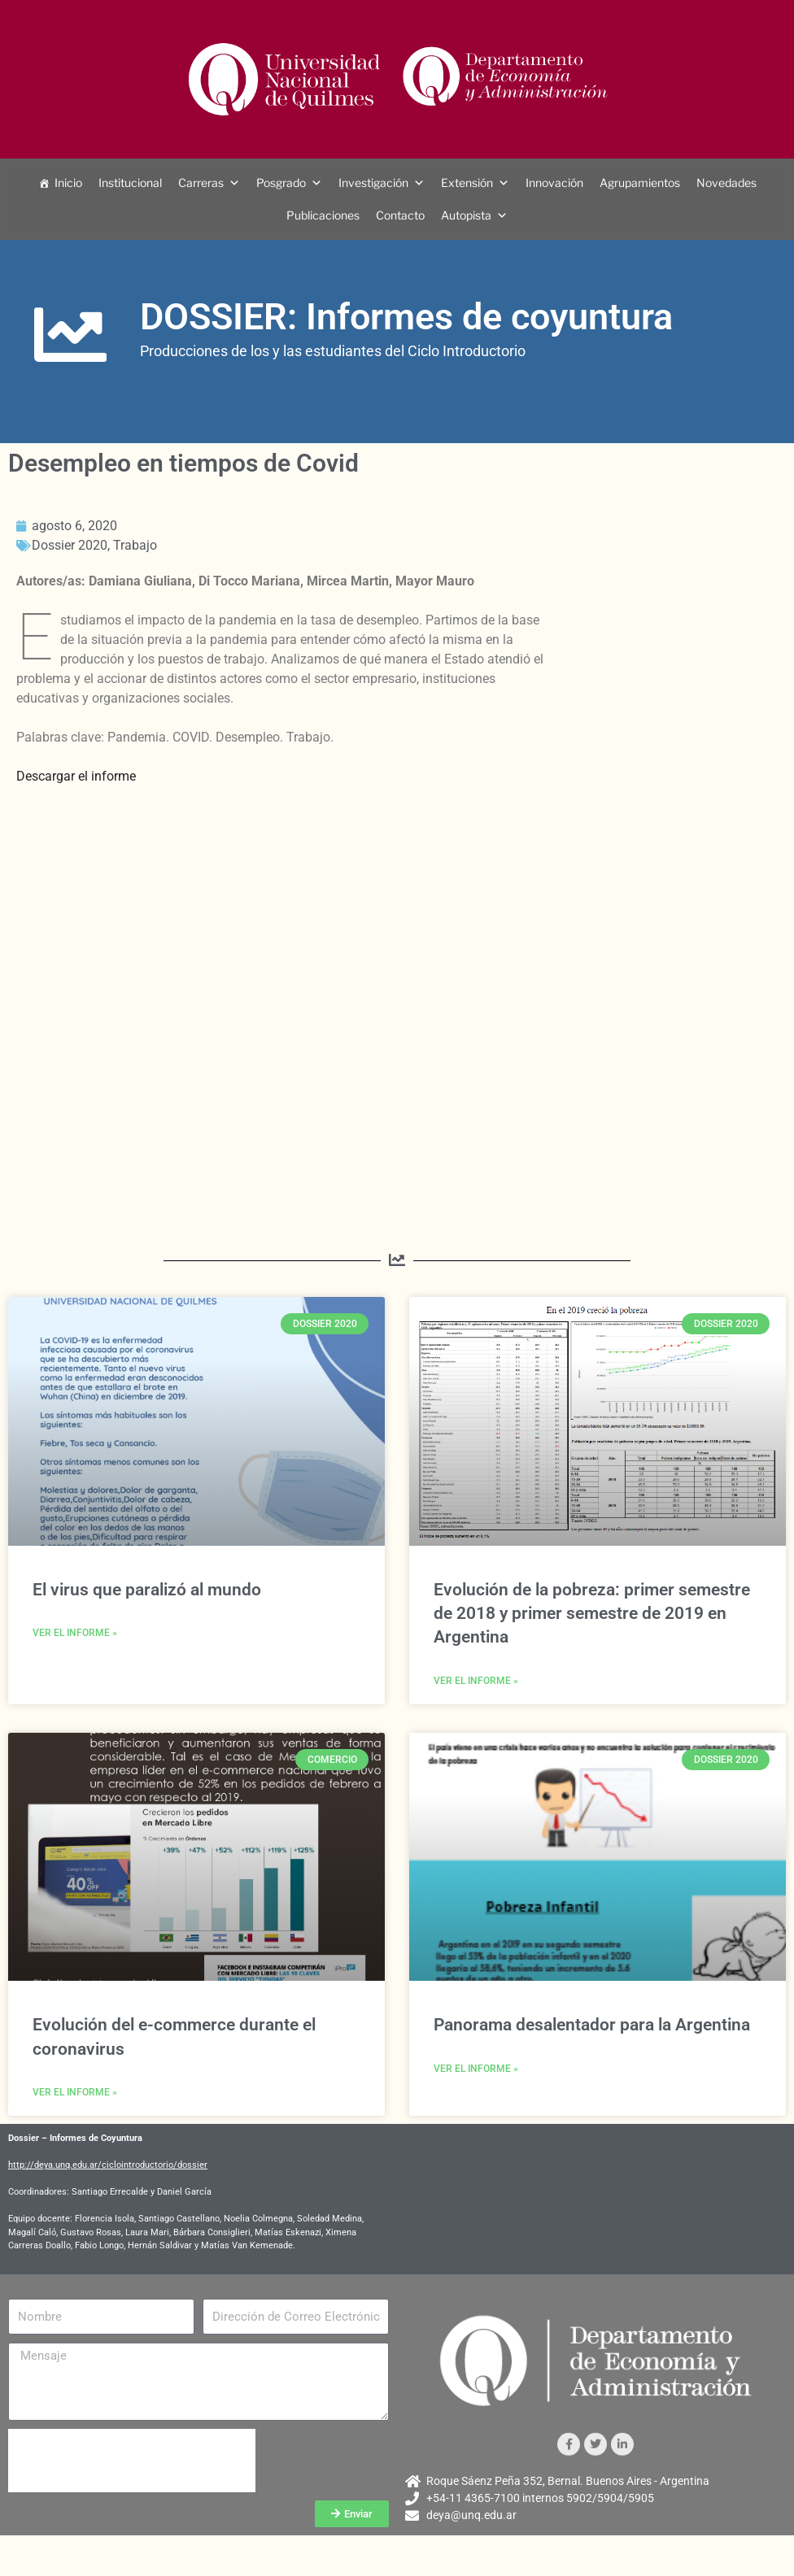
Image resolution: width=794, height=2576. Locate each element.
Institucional (130, 182)
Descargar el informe (76, 776)
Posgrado (281, 182)
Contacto (400, 215)
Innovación (554, 182)
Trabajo (135, 545)
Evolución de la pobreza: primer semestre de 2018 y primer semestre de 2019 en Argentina (592, 1613)
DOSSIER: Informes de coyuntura (406, 316)
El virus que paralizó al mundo (147, 1589)
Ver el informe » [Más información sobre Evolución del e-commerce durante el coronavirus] (75, 2092)
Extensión (467, 182)
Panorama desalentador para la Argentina (592, 2024)
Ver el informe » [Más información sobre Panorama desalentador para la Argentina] (476, 2068)
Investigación (373, 182)
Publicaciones (323, 215)
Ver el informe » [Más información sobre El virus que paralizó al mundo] (75, 1632)
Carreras (201, 182)
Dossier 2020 (69, 545)
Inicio (68, 182)
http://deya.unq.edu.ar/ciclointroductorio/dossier (107, 2165)
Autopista (466, 215)
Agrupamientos (640, 182)
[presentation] (131, 2460)
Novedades (726, 182)
